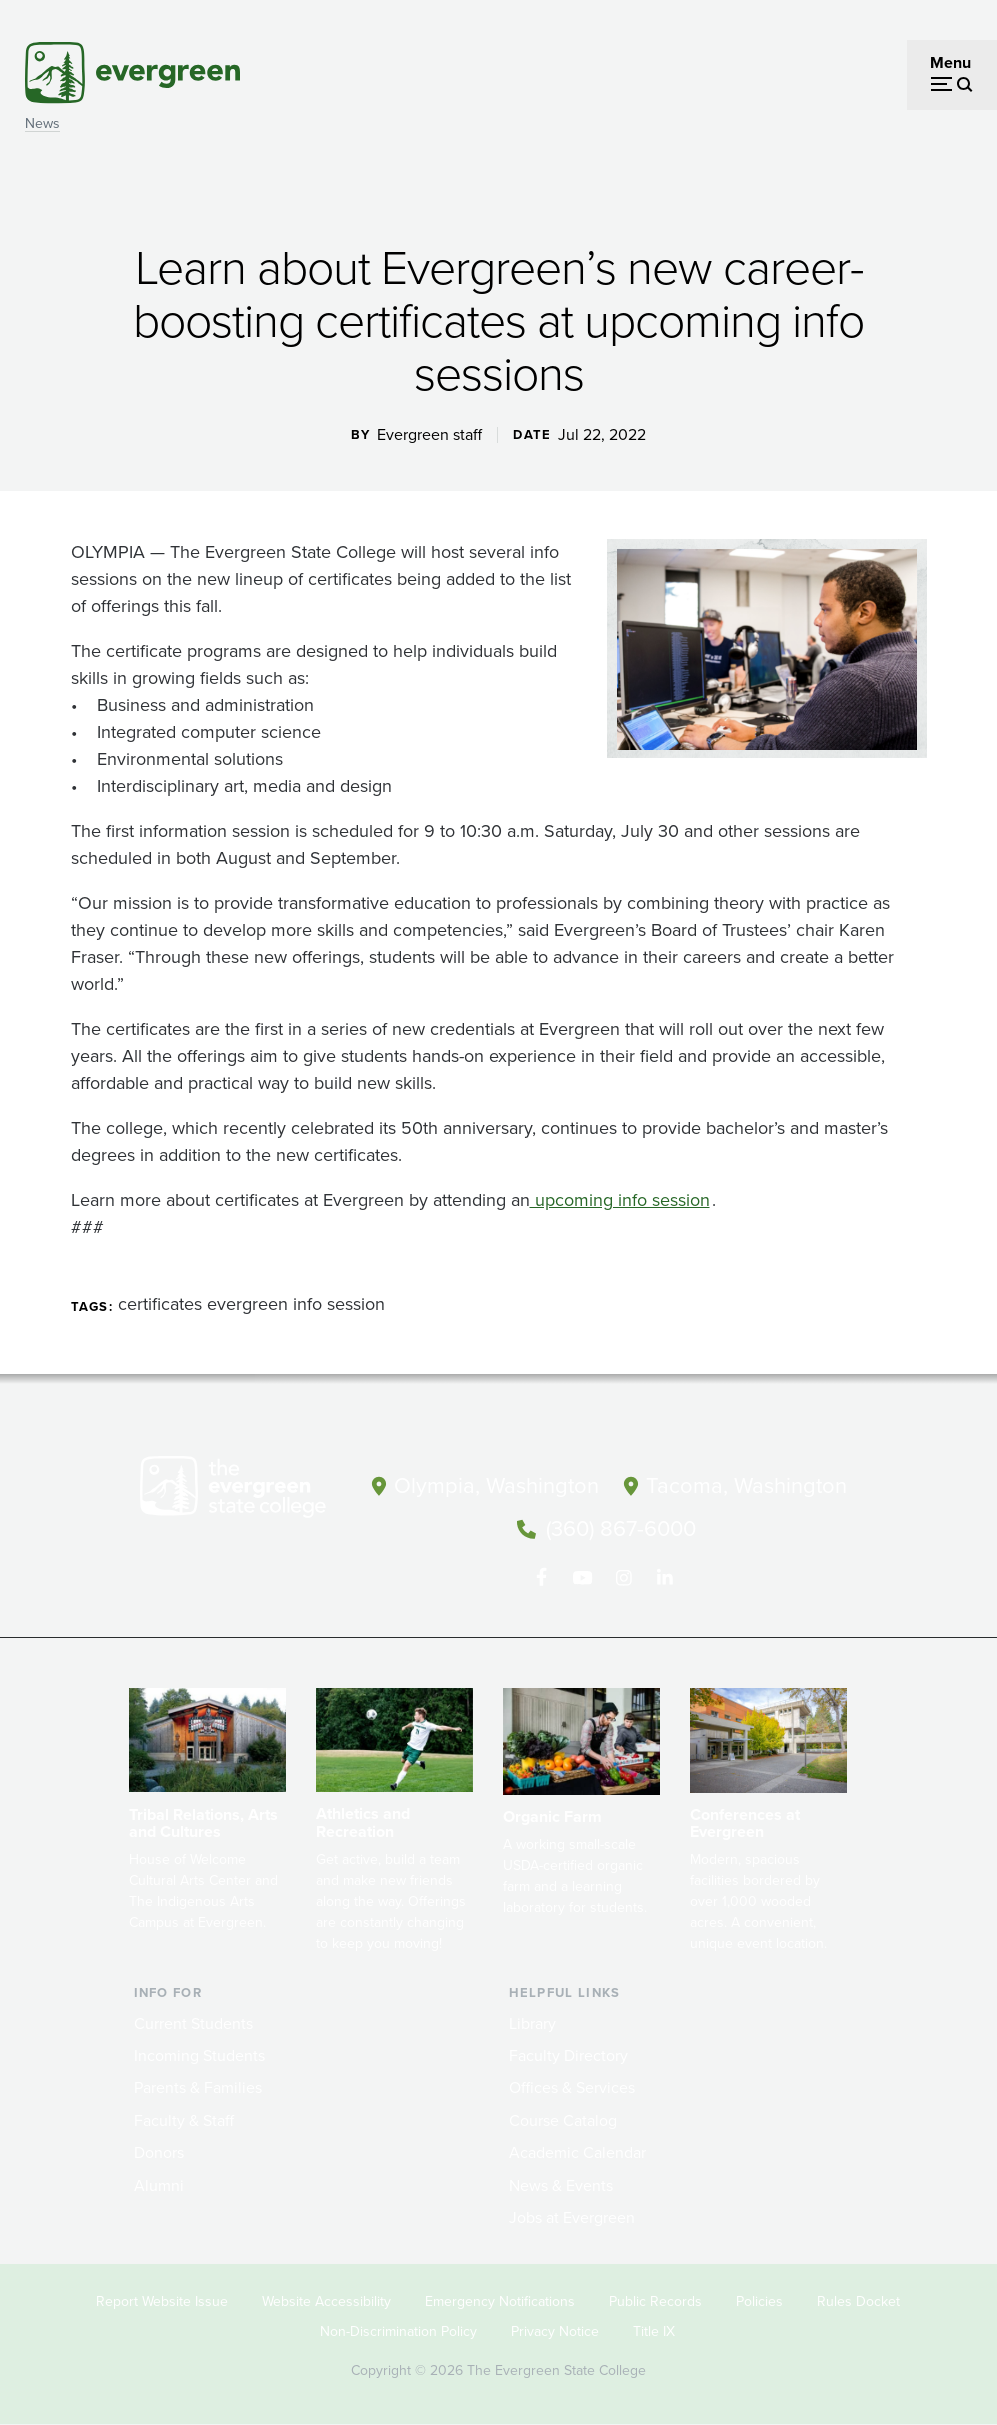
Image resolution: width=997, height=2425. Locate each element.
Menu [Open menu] (950, 62)
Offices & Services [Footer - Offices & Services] (572, 2087)
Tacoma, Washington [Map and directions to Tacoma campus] (746, 1485)
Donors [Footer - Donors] (159, 2152)
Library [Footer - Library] (532, 2023)
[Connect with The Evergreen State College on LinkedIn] (664, 1578)
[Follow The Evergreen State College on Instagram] (623, 1578)
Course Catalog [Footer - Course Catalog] (563, 2120)
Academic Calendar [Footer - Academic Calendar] (577, 2152)
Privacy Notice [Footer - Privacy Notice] (555, 2331)
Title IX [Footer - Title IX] (654, 2331)
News (42, 123)
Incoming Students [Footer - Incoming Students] (199, 2055)
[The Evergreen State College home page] (244, 1491)
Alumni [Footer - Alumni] (159, 2185)
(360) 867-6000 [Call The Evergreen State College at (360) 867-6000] (621, 1528)
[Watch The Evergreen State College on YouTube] (582, 1578)
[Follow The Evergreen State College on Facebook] (541, 1578)
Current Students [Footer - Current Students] (193, 2023)
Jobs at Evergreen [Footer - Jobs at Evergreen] (572, 2217)
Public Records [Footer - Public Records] (655, 2301)
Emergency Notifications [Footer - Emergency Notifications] (500, 2301)
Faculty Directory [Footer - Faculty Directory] (568, 2055)
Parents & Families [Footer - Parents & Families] (198, 2087)
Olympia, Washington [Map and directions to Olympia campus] (496, 1485)
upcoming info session (620, 1200)
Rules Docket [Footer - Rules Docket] (858, 2301)
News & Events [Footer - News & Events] (561, 2185)
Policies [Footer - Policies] (759, 2301)
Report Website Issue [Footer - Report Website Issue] (162, 2301)
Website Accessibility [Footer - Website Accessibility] (326, 2301)
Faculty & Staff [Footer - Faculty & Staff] (184, 2120)
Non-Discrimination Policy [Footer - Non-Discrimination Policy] (398, 2331)
